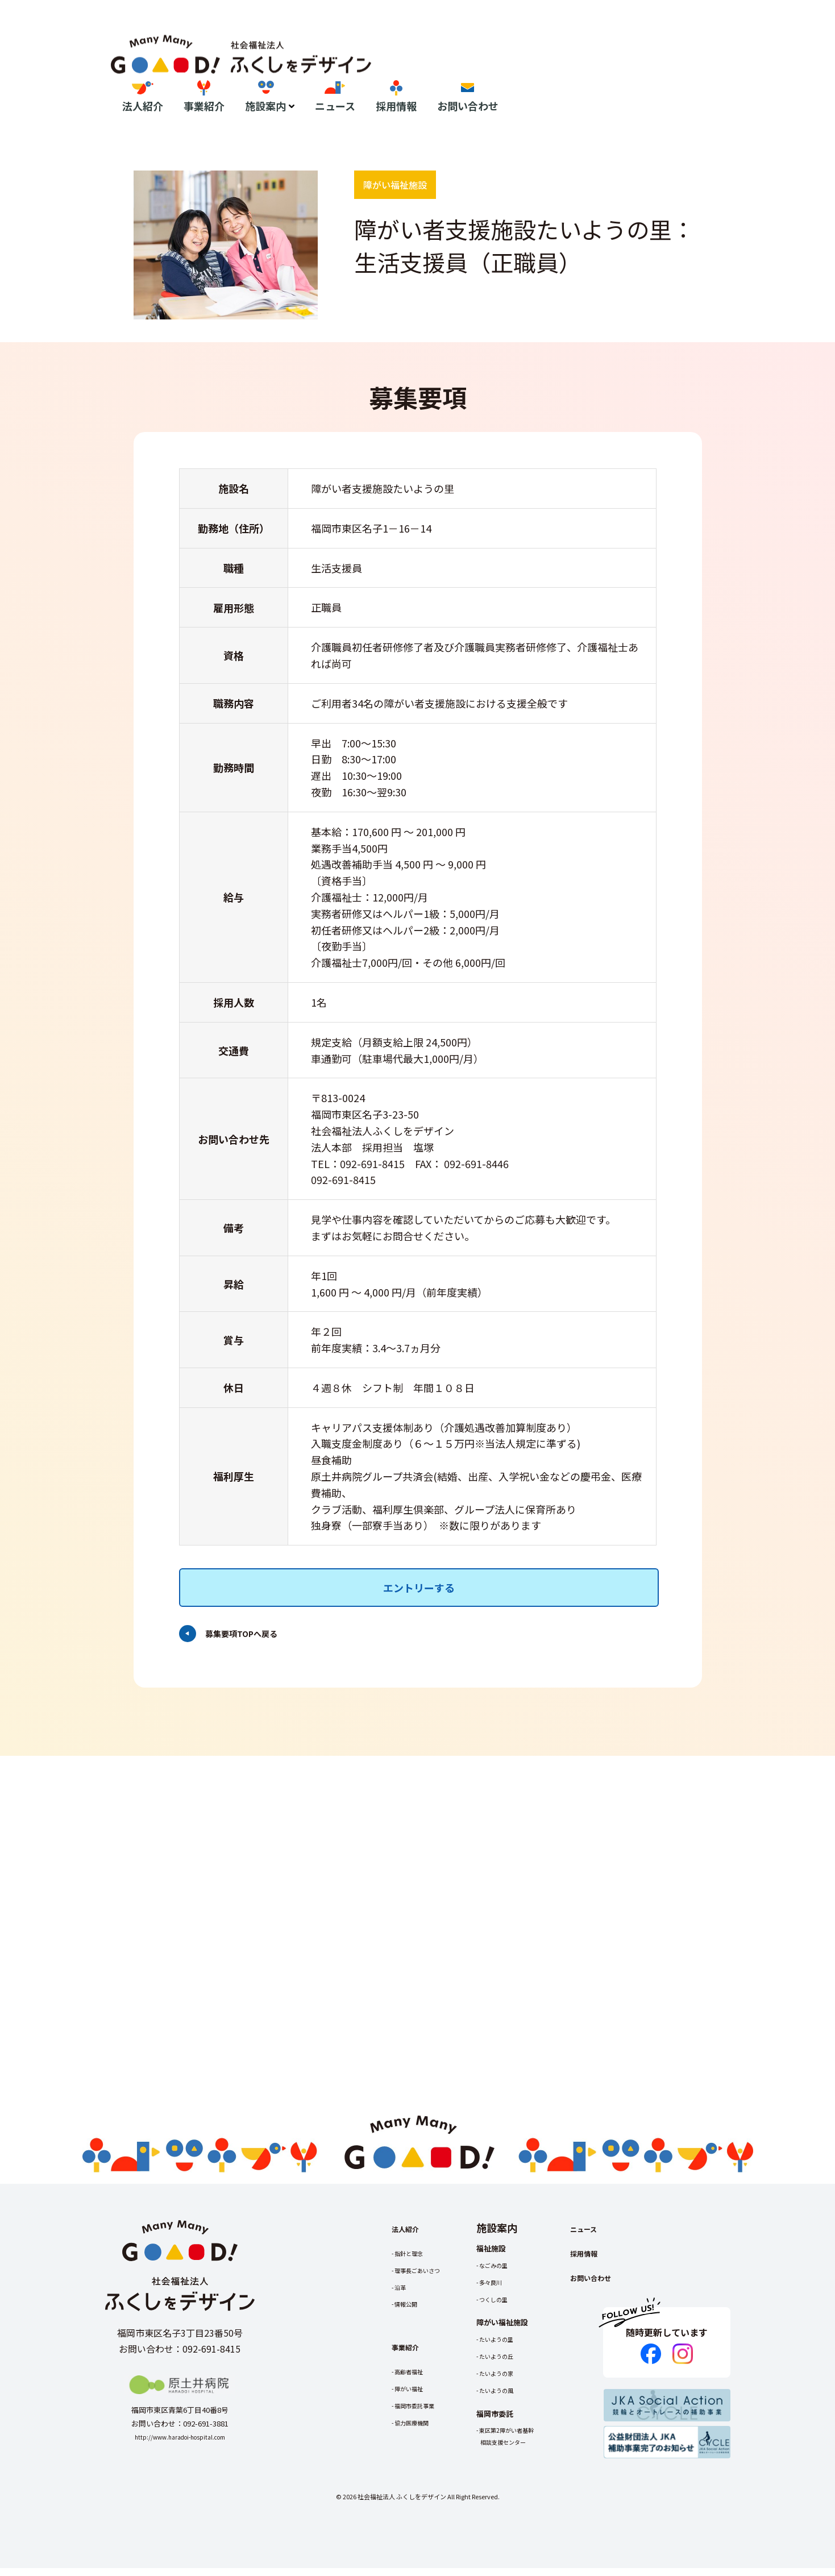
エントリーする (418, 1548)
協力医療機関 (418, 2430)
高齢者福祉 (414, 2379)
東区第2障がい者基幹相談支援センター (531, 2444)
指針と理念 (414, 2260)
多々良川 (511, 2289)
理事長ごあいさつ (425, 2277)
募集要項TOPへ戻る (246, 1595)
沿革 (403, 2295)
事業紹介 (464, 67)
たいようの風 (518, 2398)
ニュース (595, 67)
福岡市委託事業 (422, 2413)
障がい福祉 (414, 2396)
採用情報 (656, 67)
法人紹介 (403, 67)
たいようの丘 (518, 2364)
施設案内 (525, 67)
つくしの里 (514, 2306)
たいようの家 (518, 2381)
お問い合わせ (728, 67)
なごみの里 (514, 2272)
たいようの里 (518, 2347)
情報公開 (411, 2312)
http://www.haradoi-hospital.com (180, 2445)
